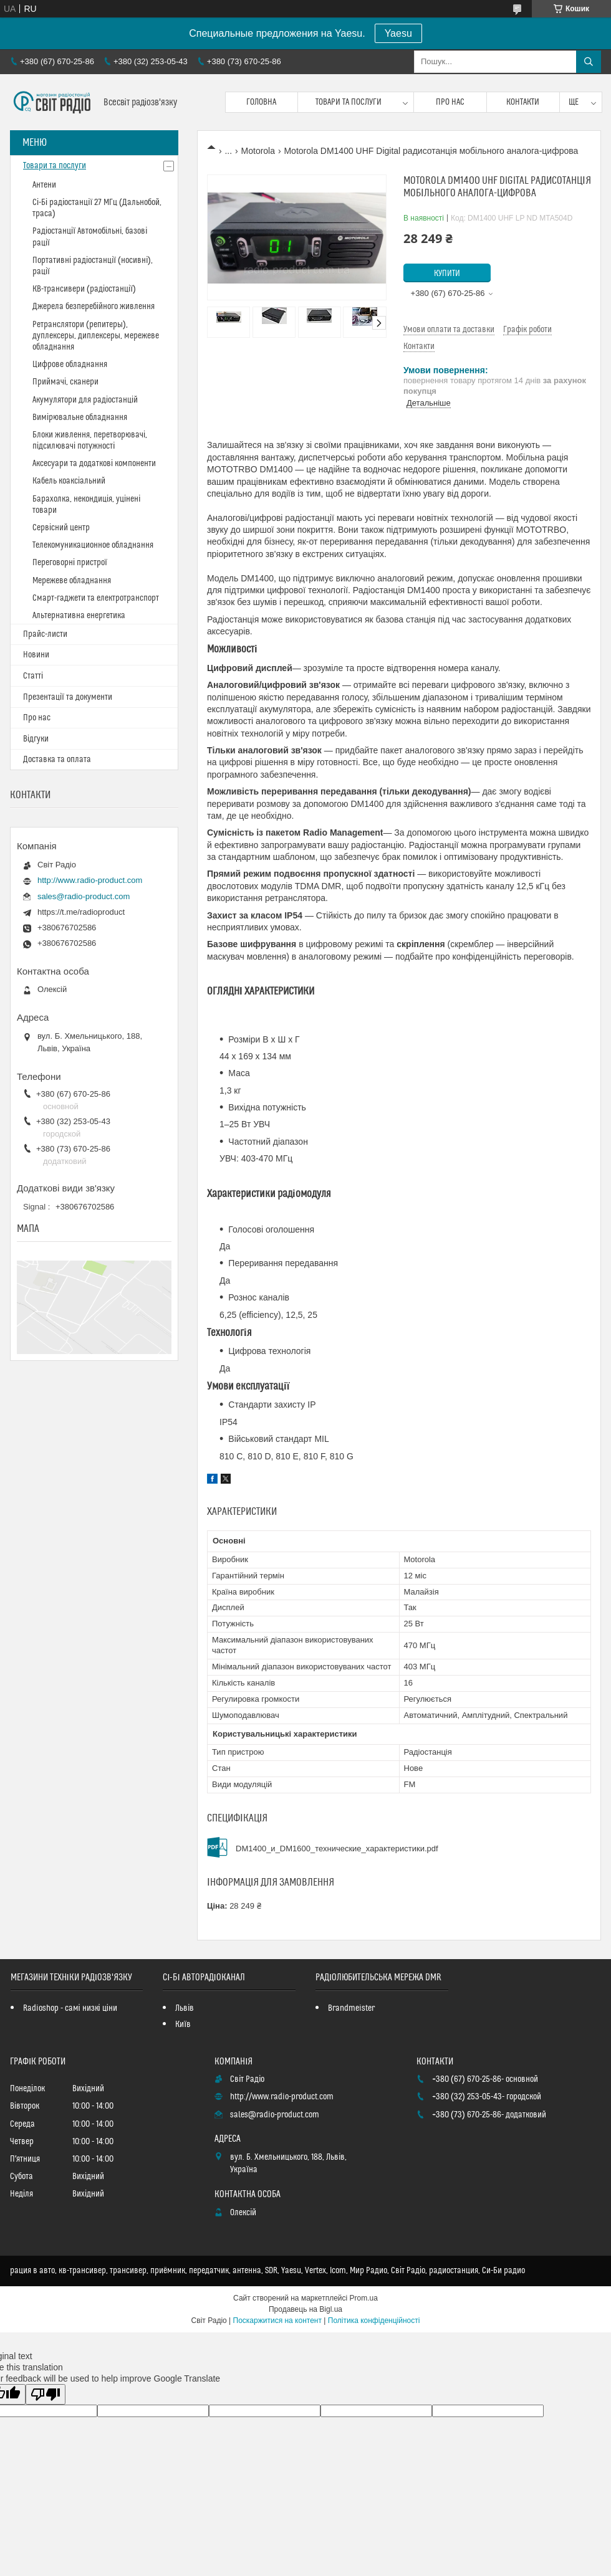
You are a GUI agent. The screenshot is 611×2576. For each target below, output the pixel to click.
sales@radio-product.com (83, 896)
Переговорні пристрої (69, 563)
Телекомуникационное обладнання (92, 545)
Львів (184, 2008)
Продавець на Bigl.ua (305, 2309)
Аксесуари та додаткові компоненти (94, 464)
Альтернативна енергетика (78, 616)
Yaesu (398, 33)
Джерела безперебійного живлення (93, 307)
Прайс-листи (45, 634)
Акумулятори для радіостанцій (85, 400)
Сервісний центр (61, 528)
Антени (44, 185)
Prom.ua (364, 2298)
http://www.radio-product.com (89, 880)
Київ (183, 2025)
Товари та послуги (348, 102)
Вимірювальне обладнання (79, 417)
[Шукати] (588, 61)
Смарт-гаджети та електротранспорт (95, 598)
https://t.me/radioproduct (81, 912)
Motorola (258, 151)
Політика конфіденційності (374, 2320)
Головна (261, 102)
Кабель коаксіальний (68, 481)
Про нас (450, 102)
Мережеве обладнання (71, 581)
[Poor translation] (45, 2394)
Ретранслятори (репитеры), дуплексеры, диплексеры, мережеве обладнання (95, 336)
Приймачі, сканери (65, 382)
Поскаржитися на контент (277, 2320)
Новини (36, 655)
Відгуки (36, 739)
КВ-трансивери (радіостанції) (84, 289)
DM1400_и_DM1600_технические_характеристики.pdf (337, 1848)
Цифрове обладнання (69, 365)
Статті (33, 676)
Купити (447, 274)
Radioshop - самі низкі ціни (70, 2008)
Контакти (522, 102)
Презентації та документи (67, 697)
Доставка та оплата (57, 760)
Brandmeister (351, 2008)
